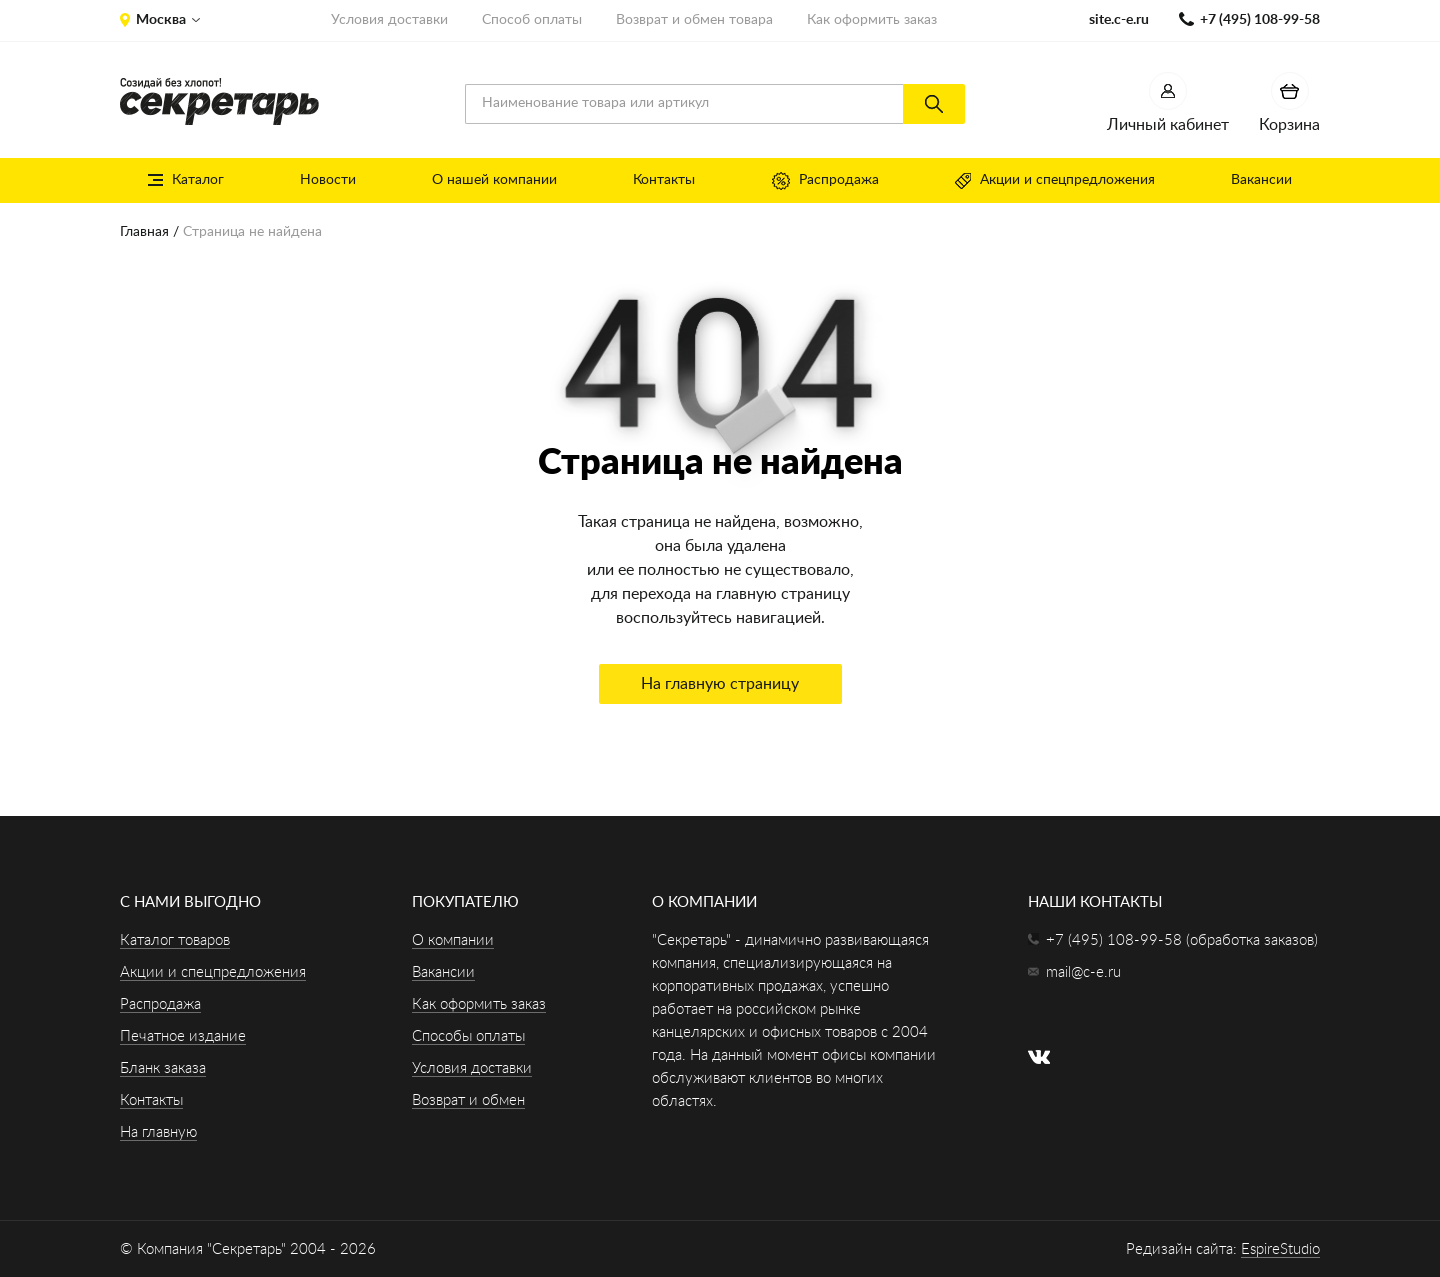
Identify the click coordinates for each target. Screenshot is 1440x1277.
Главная (144, 232)
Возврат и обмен (468, 1100)
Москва (161, 20)
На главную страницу (720, 684)
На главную (158, 1132)
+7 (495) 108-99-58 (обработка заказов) (1182, 940)
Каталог (186, 180)
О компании (453, 940)
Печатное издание (183, 1036)
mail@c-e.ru (1083, 972)
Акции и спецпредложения (1055, 181)
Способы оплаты (468, 1036)
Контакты (664, 180)
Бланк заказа (163, 1068)
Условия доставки (389, 20)
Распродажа (825, 181)
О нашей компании (494, 180)
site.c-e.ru (1119, 20)
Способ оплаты (532, 20)
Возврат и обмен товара (694, 20)
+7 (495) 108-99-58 (1260, 20)
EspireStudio (1280, 1249)
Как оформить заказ (872, 20)
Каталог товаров (175, 940)
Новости (328, 180)
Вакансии (1261, 180)
